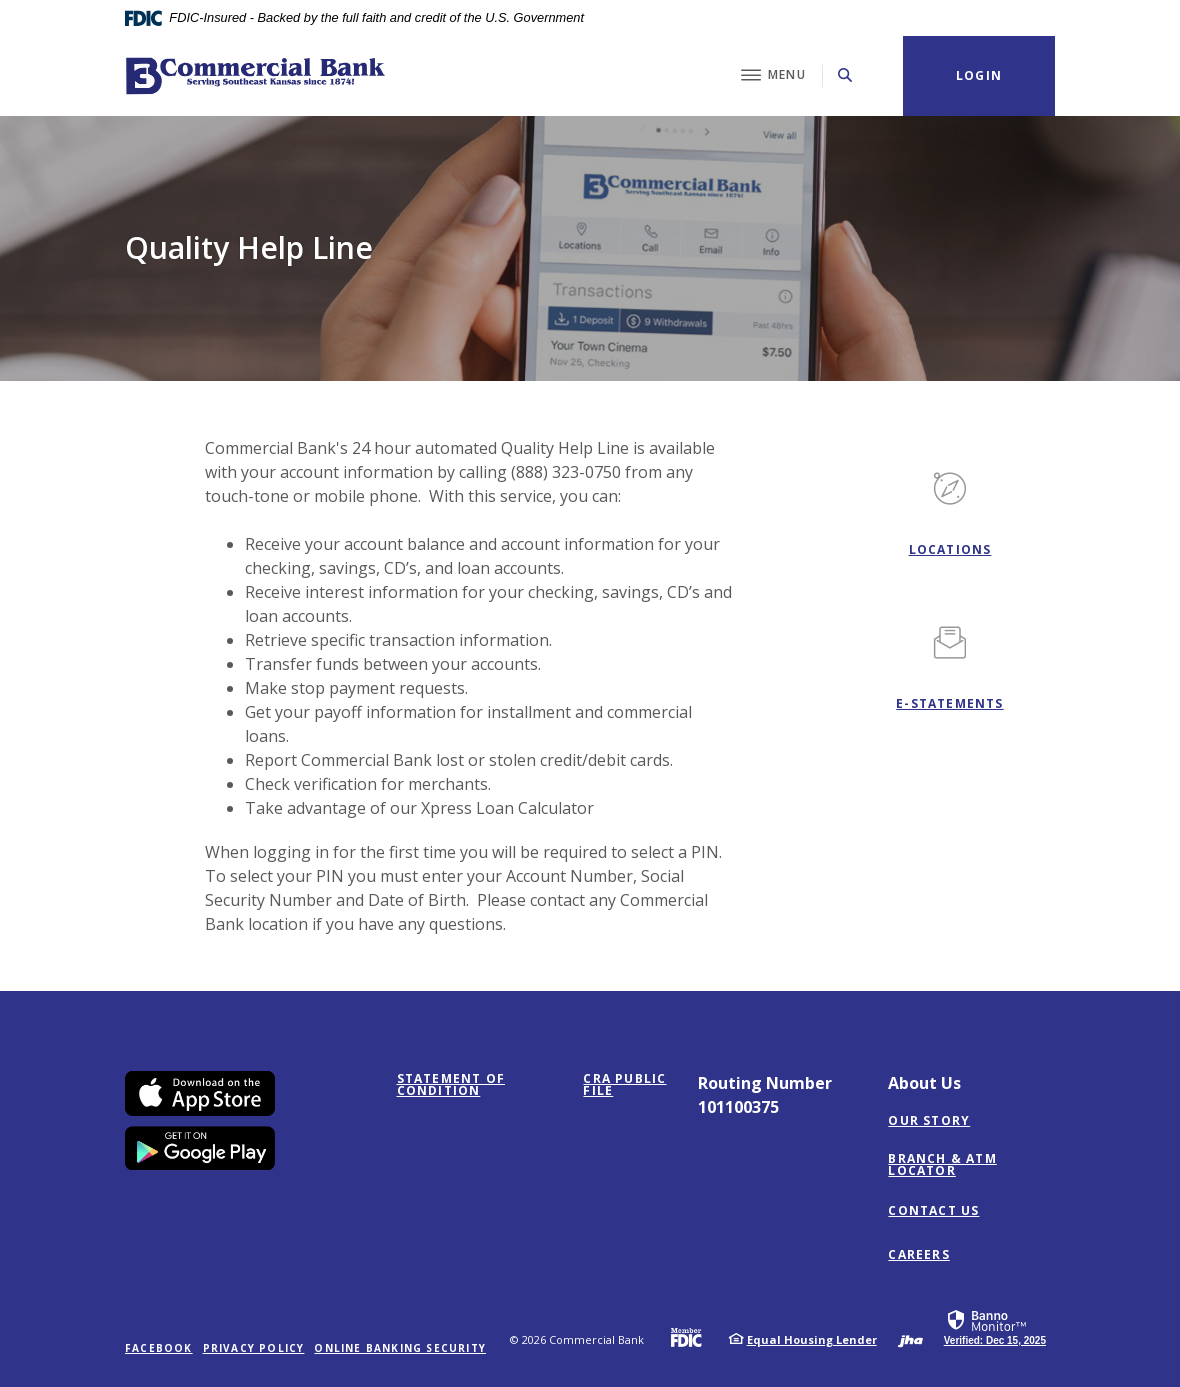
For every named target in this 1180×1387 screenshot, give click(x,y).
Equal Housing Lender (812, 1339)
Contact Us (933, 1211)
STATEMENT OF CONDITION (478, 1085)
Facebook (159, 1348)
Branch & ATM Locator (942, 1165)
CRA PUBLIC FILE (624, 1085)
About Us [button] (924, 1083)
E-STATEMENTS (949, 703)
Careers (918, 1255)
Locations (950, 549)
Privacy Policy (254, 1348)
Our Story (929, 1121)
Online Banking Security (400, 1348)
